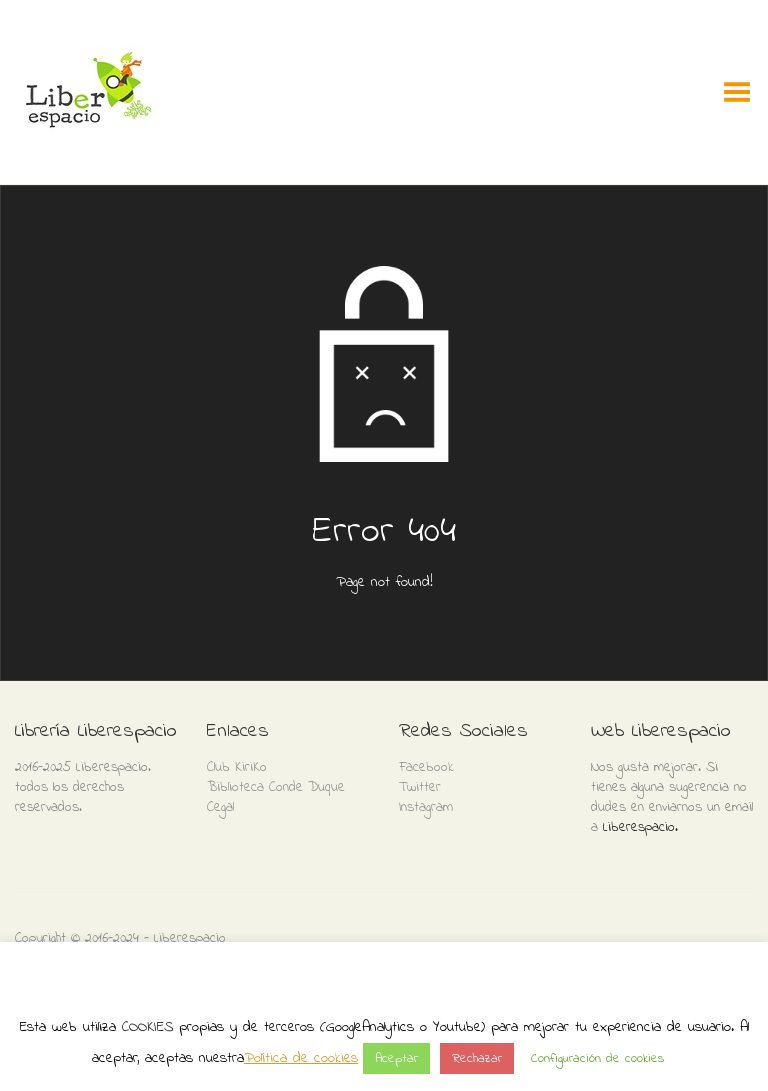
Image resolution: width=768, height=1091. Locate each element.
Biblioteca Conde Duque (276, 787)
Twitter (420, 787)
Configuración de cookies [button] (597, 1058)
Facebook (426, 767)
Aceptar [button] (396, 1058)
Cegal (220, 807)
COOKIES (147, 1027)
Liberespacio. (640, 827)
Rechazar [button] (477, 1058)
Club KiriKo (237, 767)
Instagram (426, 807)
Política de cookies (301, 1058)
